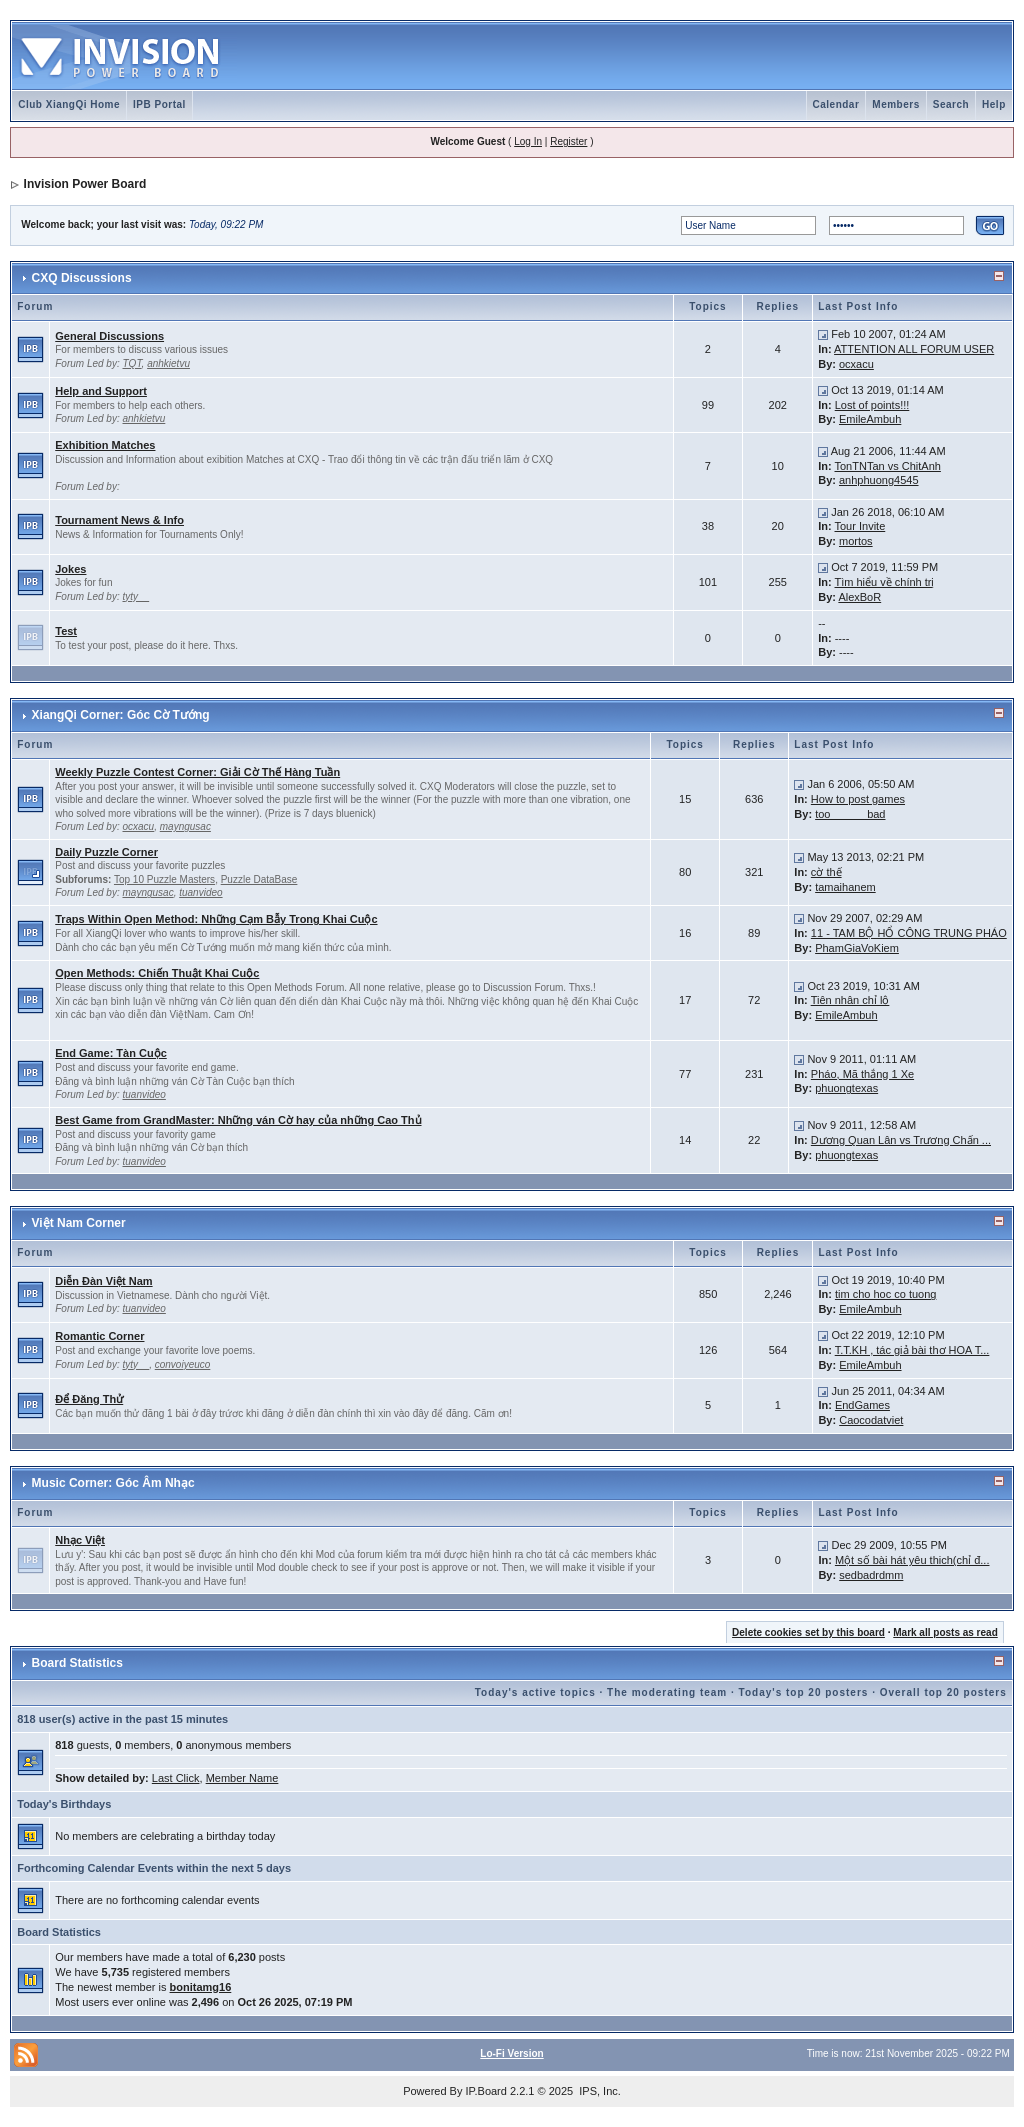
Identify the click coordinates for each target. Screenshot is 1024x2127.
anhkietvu (168, 363)
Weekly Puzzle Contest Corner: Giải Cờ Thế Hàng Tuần (197, 772)
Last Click (176, 1778)
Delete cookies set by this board (808, 1632)
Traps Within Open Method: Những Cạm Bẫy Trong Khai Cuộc (216, 919)
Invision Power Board (85, 184)
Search (951, 104)
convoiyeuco (183, 1364)
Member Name (242, 1778)
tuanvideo (200, 892)
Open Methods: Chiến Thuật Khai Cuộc (157, 973)
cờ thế (826, 872)
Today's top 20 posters (804, 1692)
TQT (132, 363)
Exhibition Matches (105, 445)
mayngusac (185, 826)
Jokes (70, 569)
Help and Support (101, 391)
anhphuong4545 (879, 480)
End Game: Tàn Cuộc (111, 1053)
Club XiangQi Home (69, 104)
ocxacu (856, 364)
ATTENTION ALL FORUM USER (914, 349)
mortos (856, 541)
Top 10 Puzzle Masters (164, 879)
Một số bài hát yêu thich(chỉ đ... (912, 1560)
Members (895, 104)
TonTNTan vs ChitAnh (888, 466)
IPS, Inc (598, 2091)
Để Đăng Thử (89, 1399)
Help (994, 104)
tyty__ (136, 596)
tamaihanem (845, 887)
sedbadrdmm (871, 1575)
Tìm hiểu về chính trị (885, 582)
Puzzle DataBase (259, 879)
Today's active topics (535, 1692)
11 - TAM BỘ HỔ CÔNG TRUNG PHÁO (909, 933)
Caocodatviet (871, 1420)
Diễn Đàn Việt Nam (103, 1281)
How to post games (858, 799)
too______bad (850, 814)
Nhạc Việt (80, 1540)
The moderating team (667, 1692)
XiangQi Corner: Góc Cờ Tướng (121, 715)
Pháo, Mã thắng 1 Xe (862, 1074)
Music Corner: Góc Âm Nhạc (113, 1483)
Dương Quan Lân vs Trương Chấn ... (901, 1140)
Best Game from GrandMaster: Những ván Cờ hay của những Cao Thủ (238, 1120)
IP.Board (486, 2091)
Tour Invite (860, 526)
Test (66, 631)
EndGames (862, 1405)
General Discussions (109, 336)
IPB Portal (159, 104)
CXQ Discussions (82, 278)
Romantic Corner (99, 1336)
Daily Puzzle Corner (106, 852)
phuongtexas (846, 1088)
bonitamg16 (201, 1987)
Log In (528, 141)
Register (568, 141)
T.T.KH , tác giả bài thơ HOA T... (912, 1350)
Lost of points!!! (872, 405)
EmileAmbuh (870, 419)
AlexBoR (859, 597)
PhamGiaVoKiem (857, 948)
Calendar (836, 104)
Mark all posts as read (945, 1632)
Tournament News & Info (119, 520)
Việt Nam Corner (79, 1223)
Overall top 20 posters (943, 1692)
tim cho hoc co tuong (886, 1294)
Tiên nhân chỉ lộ (850, 1000)
